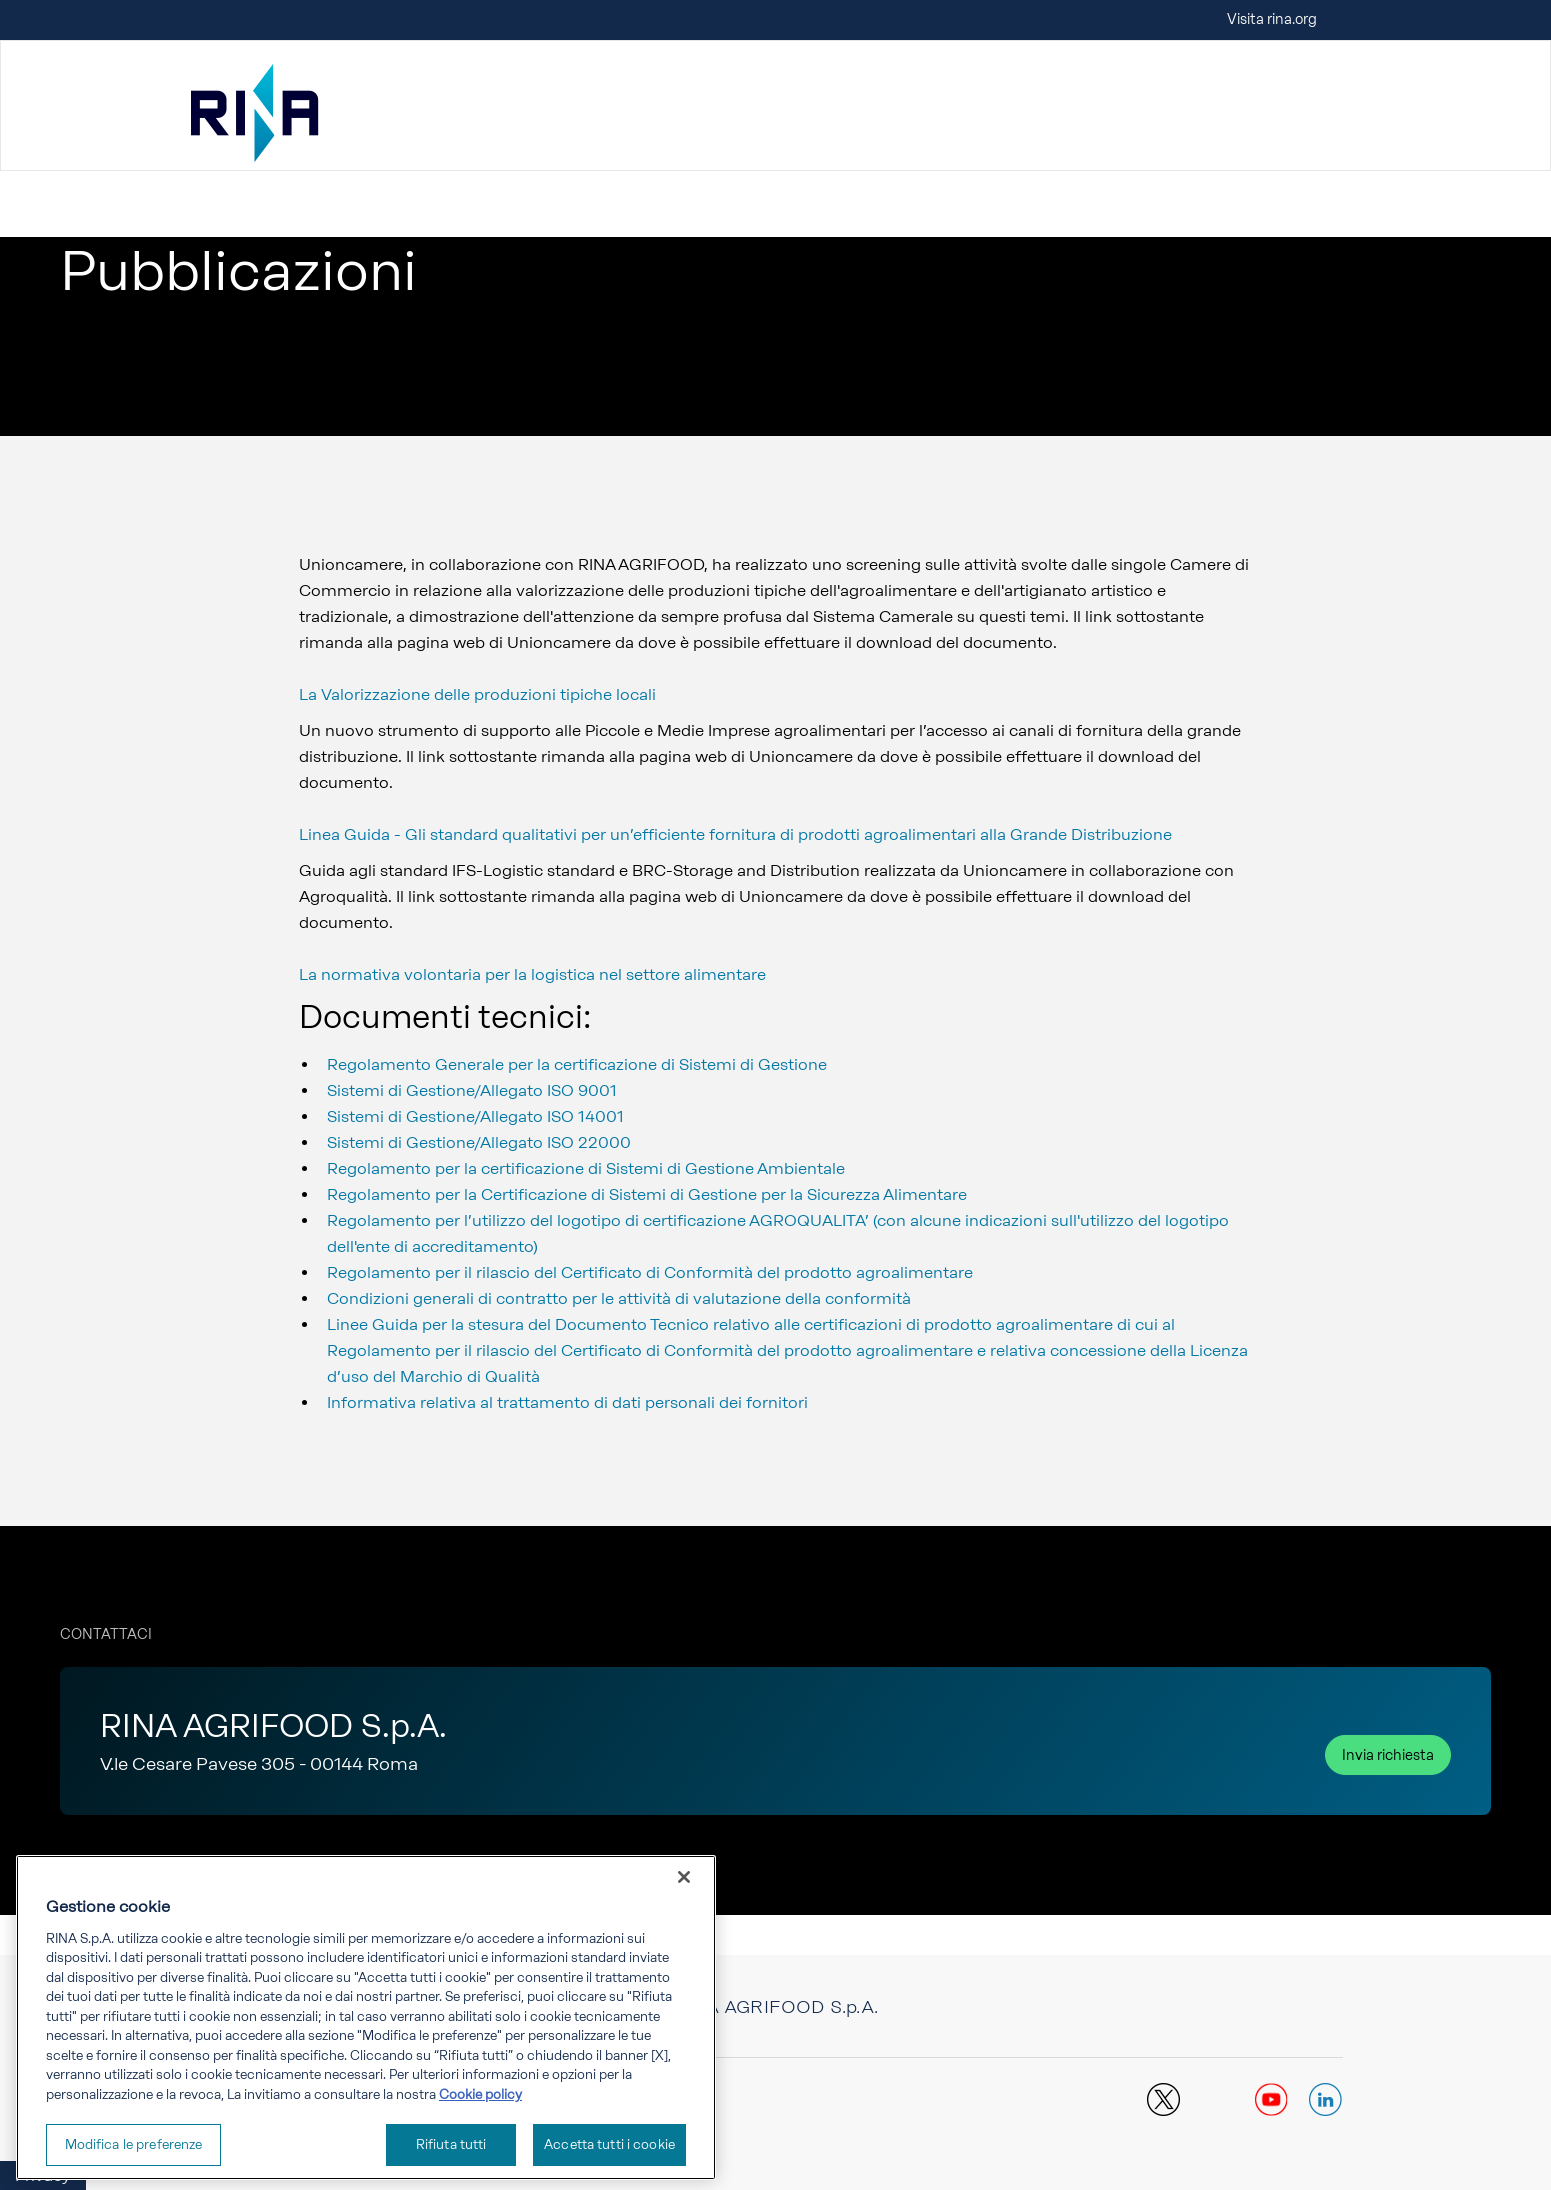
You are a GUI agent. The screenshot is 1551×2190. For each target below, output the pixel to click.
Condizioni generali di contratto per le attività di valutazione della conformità (619, 1298)
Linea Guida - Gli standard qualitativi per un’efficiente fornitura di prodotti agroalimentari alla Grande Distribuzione (735, 834)
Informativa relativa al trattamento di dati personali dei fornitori (567, 1402)
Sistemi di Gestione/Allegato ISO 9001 (472, 1090)
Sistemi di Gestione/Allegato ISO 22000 (479, 1142)
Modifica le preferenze (134, 2144)
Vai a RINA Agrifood (125, 184)
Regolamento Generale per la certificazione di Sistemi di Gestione (577, 1064)
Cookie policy (480, 2094)
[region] (366, 2017)
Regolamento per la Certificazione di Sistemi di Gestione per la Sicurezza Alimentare (647, 1194)
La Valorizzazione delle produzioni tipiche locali (477, 694)
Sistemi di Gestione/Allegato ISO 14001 (475, 1116)
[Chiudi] (684, 1877)
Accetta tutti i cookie (609, 2144)
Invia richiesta (1388, 1755)
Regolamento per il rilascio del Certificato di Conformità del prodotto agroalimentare (650, 1272)
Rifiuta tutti (451, 2144)
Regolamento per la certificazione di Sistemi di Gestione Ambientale (586, 1168)
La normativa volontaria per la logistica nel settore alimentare (532, 974)
